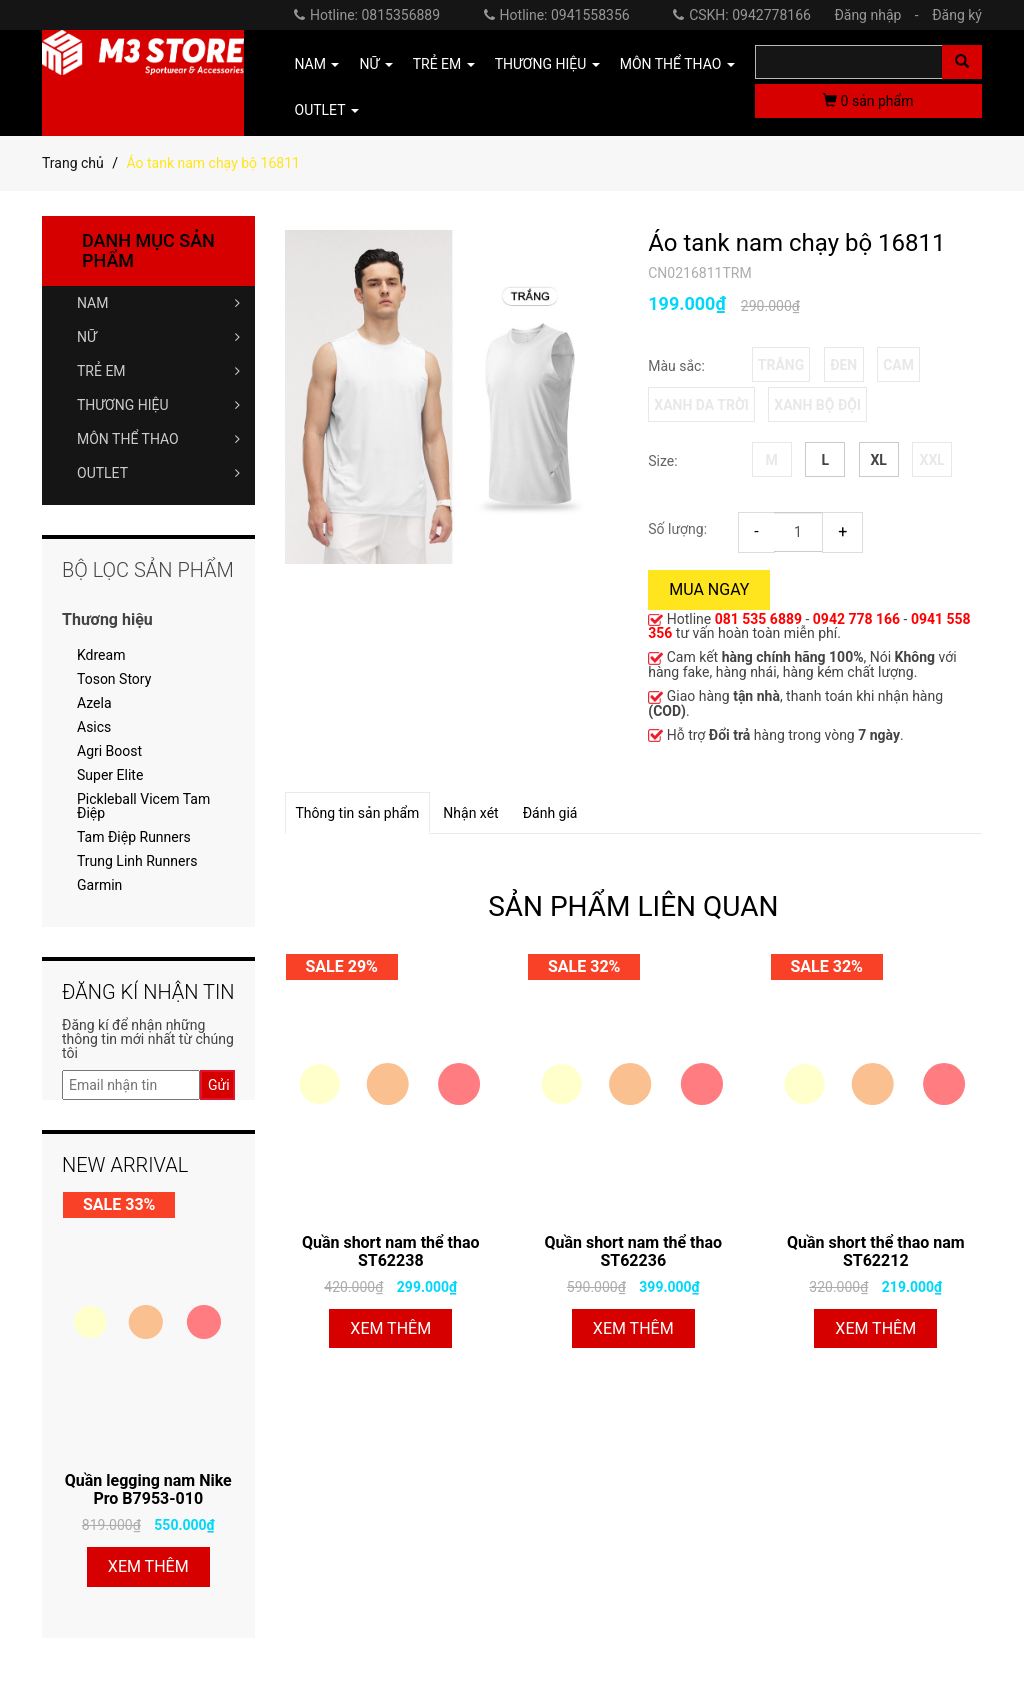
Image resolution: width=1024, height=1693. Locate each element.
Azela (94, 703)
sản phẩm (868, 101)
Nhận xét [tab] (470, 813)
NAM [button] (317, 64)
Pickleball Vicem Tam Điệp (143, 806)
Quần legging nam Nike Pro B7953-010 (148, 1489)
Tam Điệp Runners (134, 837)
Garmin (99, 885)
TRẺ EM (158, 371)
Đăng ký (957, 15)
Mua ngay (709, 589)
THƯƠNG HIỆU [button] (547, 64)
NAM (158, 303)
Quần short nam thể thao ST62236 (633, 1251)
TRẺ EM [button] (444, 64)
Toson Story (114, 679)
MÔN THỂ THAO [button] (677, 64)
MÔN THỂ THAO (158, 439)
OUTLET (158, 473)
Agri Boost (109, 751)
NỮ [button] (375, 64)
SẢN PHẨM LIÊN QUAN (633, 906)
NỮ (158, 337)
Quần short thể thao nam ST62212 (876, 1251)
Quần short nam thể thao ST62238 (391, 1251)
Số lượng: (677, 529)
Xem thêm (390, 1328)
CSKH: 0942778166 (742, 15)
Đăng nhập (881, 15)
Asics (94, 727)
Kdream (101, 655)
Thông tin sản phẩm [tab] (358, 813)
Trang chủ (73, 163)
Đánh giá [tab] (550, 813)
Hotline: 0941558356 (557, 15)
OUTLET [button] (327, 110)
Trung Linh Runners (137, 861)
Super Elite (110, 775)
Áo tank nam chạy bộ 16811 (796, 243)
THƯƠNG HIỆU (158, 405)
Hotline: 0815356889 (367, 15)
